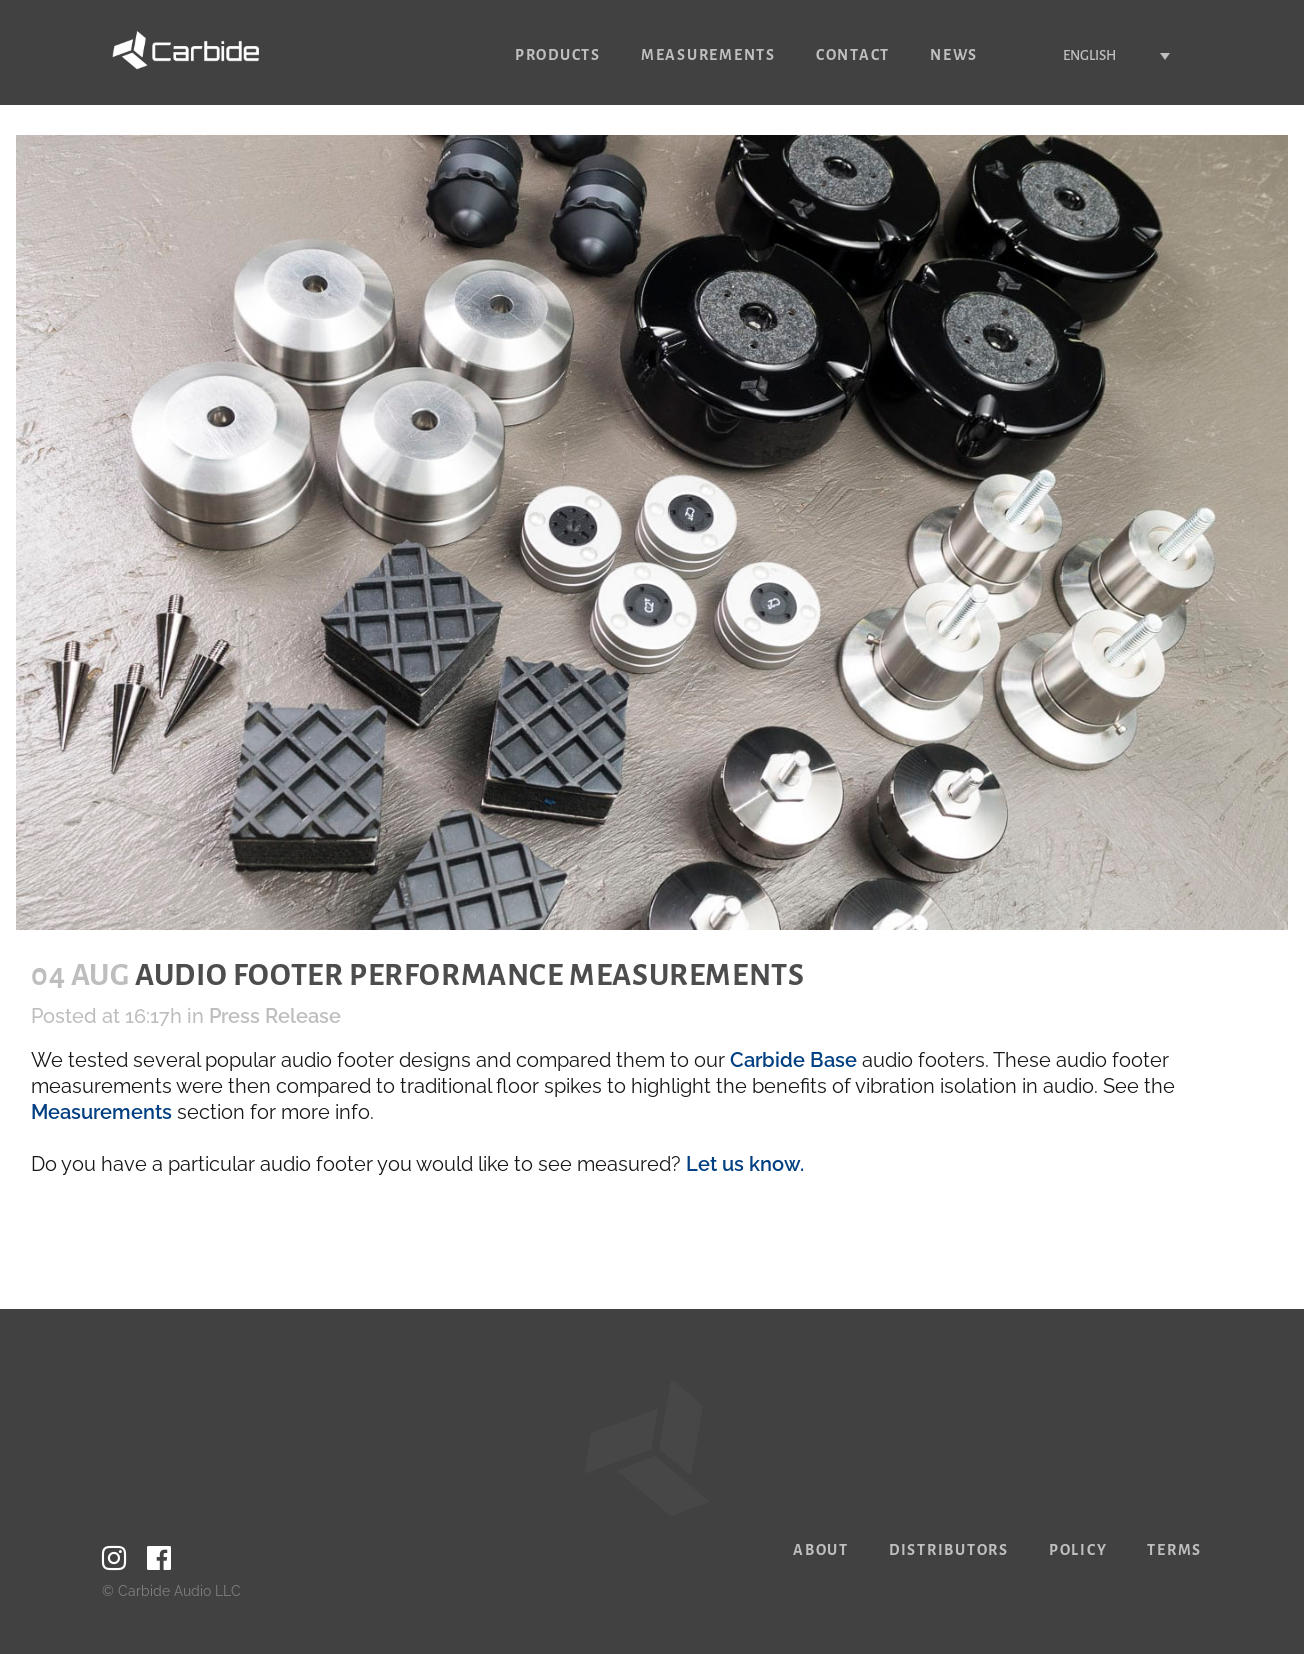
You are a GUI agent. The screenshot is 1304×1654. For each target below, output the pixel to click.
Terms (1174, 1550)
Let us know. (745, 1164)
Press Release (275, 1016)
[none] (1105, 55)
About (821, 1550)
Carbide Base (793, 1060)
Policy (1078, 1550)
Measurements (101, 1112)
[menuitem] (1105, 55)
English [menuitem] (1089, 55)
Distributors (949, 1550)
